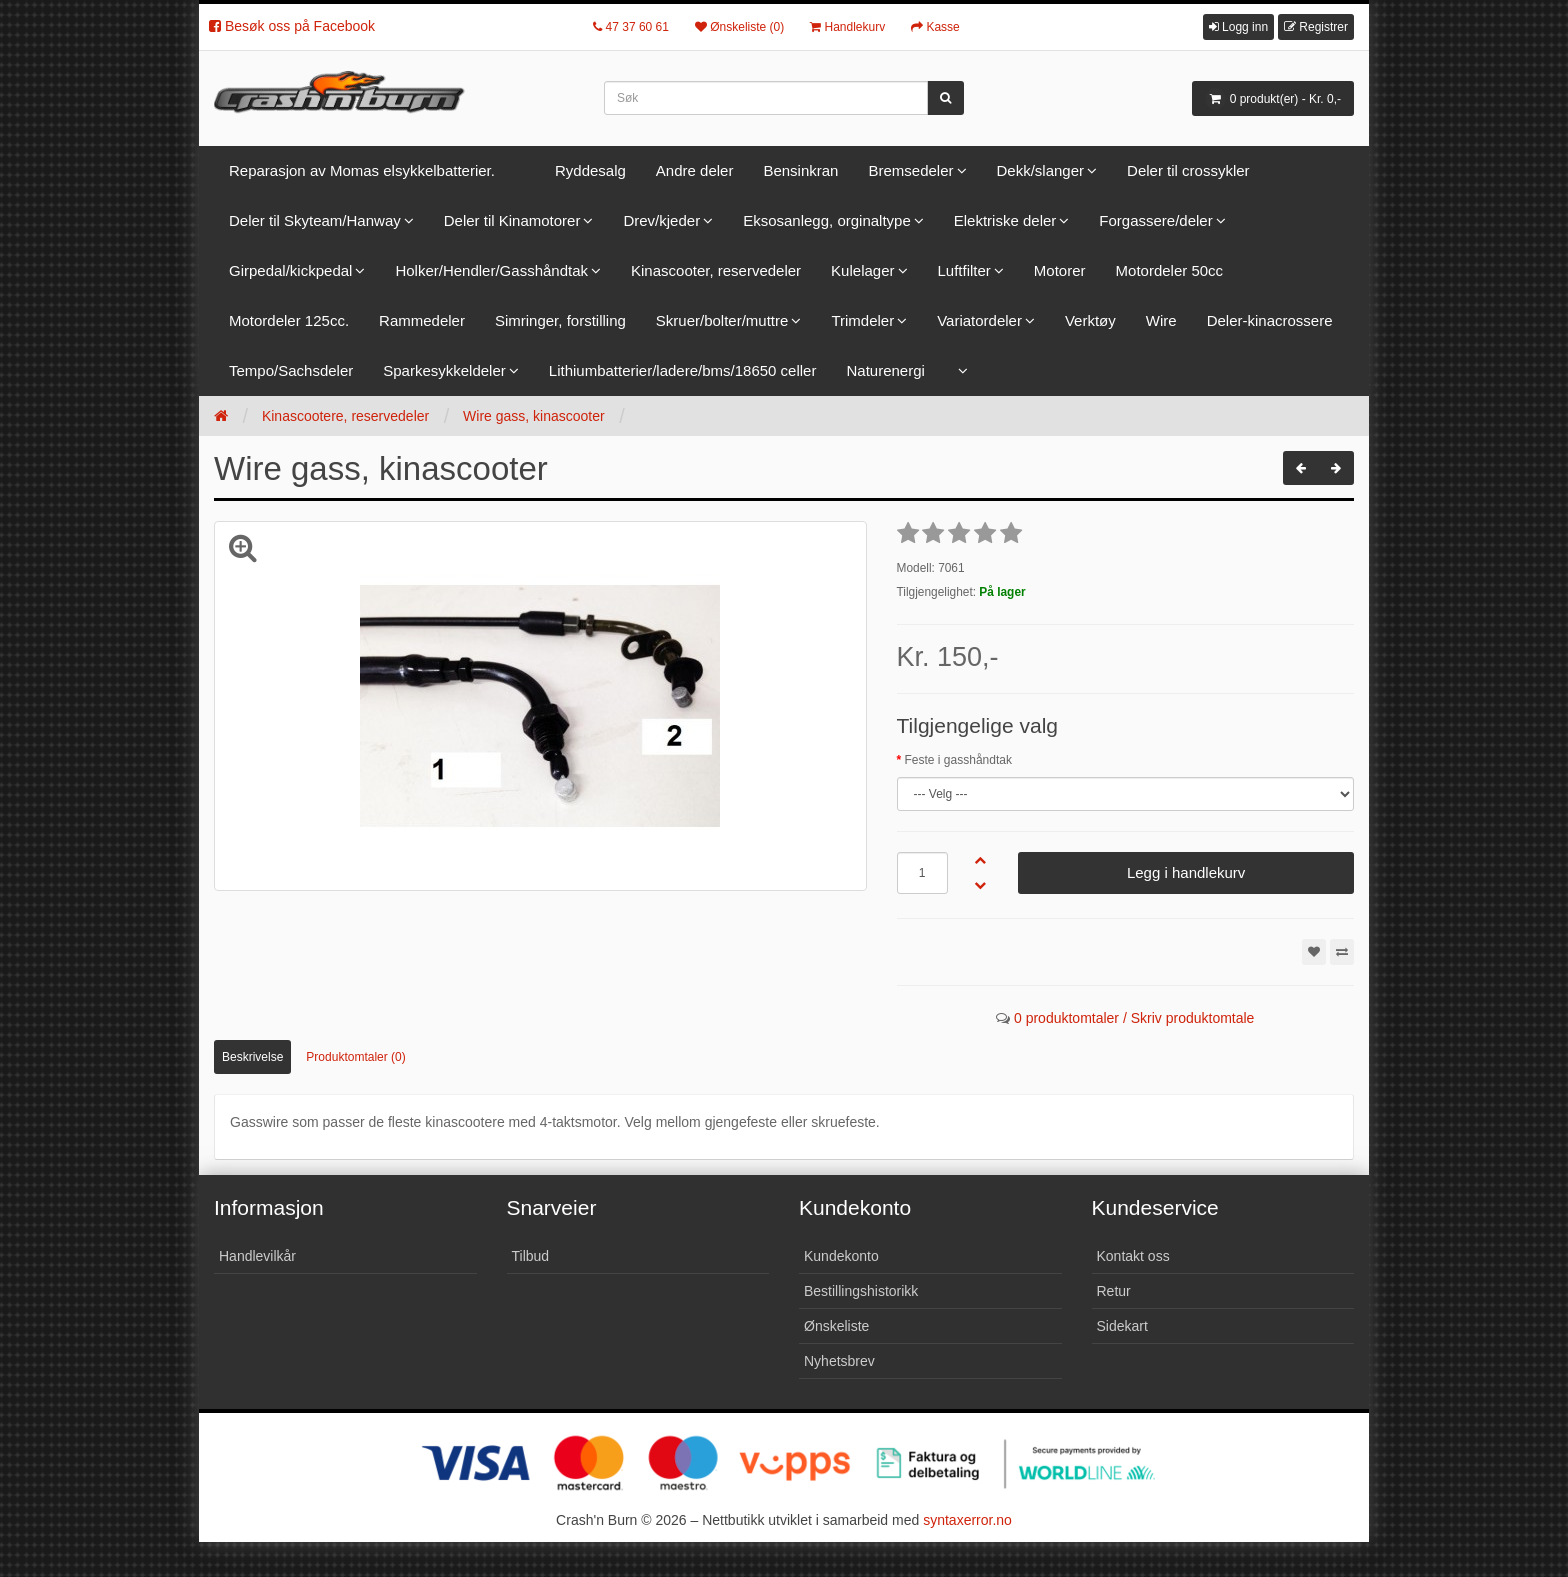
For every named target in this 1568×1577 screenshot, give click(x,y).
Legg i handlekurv (1186, 872)
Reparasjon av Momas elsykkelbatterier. (362, 170)
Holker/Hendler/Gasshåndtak (491, 270)
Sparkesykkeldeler (444, 370)
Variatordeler (979, 320)
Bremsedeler (910, 170)
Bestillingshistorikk (861, 1291)
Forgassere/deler (1155, 220)
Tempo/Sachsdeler (291, 370)
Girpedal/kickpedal (290, 270)
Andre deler (695, 170)
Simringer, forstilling (560, 320)
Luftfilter (964, 270)
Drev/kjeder (661, 220)
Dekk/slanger (1041, 170)
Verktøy (1090, 320)
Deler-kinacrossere (1270, 320)
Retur (1114, 1291)
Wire (1161, 320)
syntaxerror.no (967, 1520)
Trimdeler (862, 320)
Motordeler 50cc (1170, 270)
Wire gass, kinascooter (534, 416)
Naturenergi (885, 370)
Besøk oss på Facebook (292, 26)
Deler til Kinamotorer (512, 220)
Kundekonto (841, 1256)
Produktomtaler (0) (355, 1057)
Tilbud (531, 1256)
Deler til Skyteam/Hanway (315, 220)
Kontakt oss (1133, 1256)
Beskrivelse (252, 1057)
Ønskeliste (836, 1326)
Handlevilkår (257, 1256)
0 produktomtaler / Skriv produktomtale (1134, 1018)
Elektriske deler (1005, 220)
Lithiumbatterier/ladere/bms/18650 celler (683, 370)
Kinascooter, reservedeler (716, 270)
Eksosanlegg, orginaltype (827, 220)
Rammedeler (422, 320)
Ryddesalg (590, 170)
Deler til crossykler (1188, 170)
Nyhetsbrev (839, 1361)
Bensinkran (800, 170)
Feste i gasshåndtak (958, 760)
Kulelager (862, 270)
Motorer (1060, 270)
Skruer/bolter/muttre (722, 320)
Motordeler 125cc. (289, 320)
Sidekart (1122, 1326)
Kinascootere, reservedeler (345, 416)
